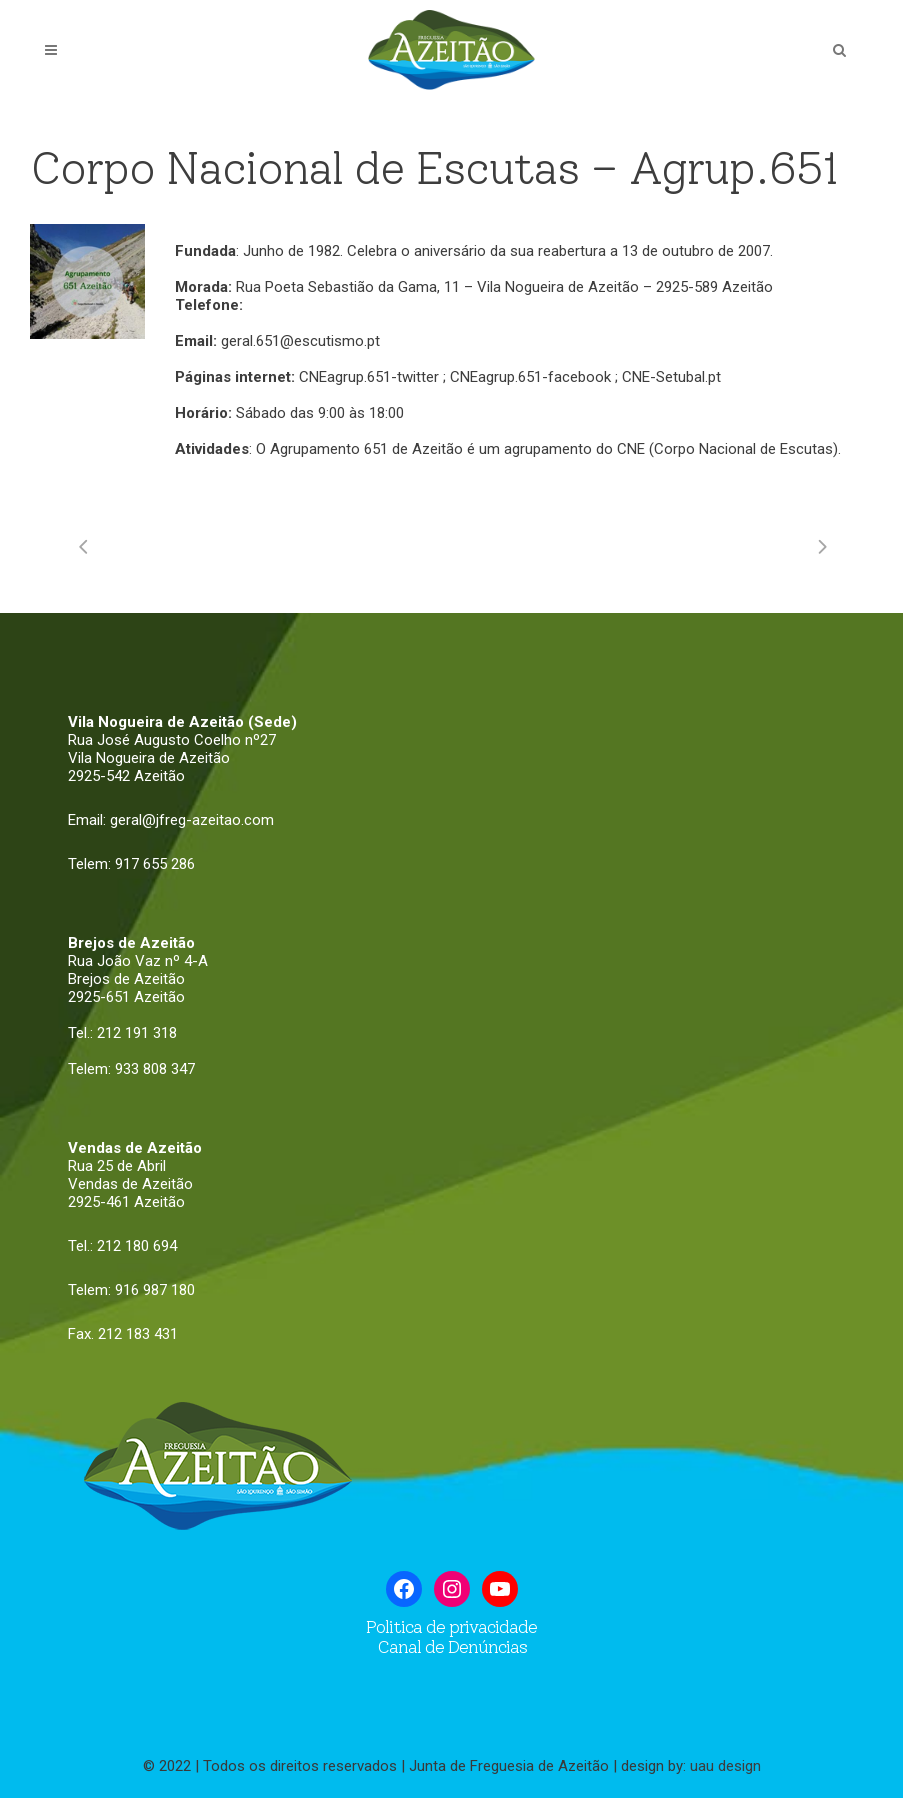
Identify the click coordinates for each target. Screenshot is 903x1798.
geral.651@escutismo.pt (300, 341)
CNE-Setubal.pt (671, 377)
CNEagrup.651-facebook (530, 377)
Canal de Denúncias (452, 1647)
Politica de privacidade (451, 1627)
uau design (725, 1766)
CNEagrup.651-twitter (369, 377)
